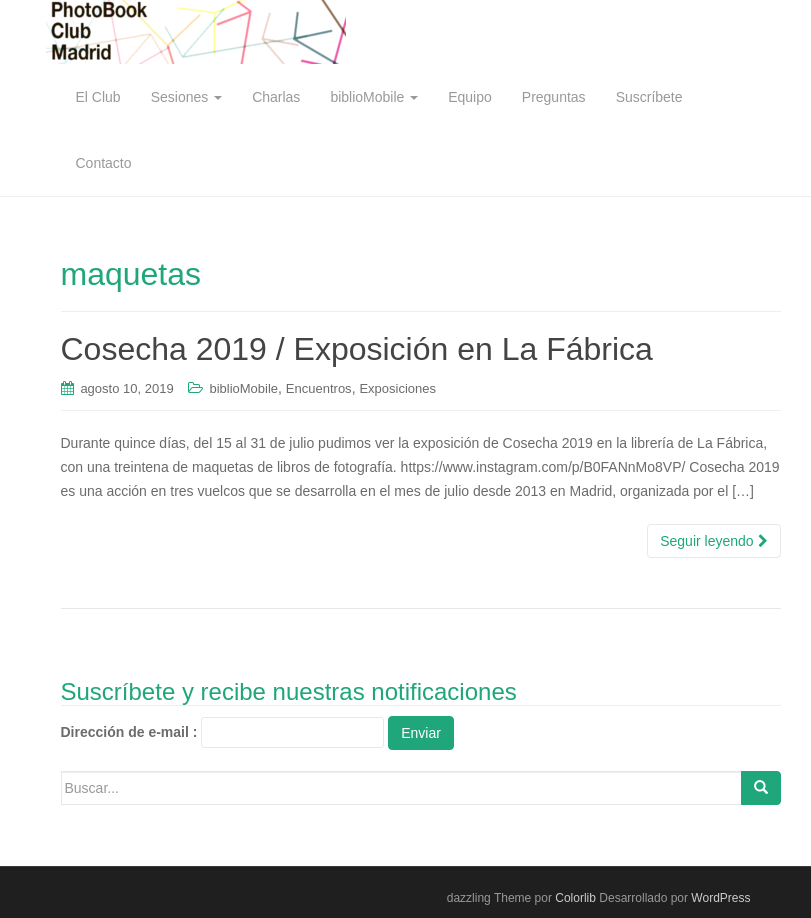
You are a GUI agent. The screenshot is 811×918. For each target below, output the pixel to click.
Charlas (276, 97)
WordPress (720, 898)
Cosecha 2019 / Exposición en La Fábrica (357, 349)
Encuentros (319, 388)
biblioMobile (374, 97)
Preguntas (554, 97)
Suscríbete (649, 97)
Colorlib (575, 898)
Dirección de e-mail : (129, 732)
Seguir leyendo (713, 541)
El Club (98, 97)
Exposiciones (397, 388)
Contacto (104, 163)
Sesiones (186, 97)
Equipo (470, 97)
